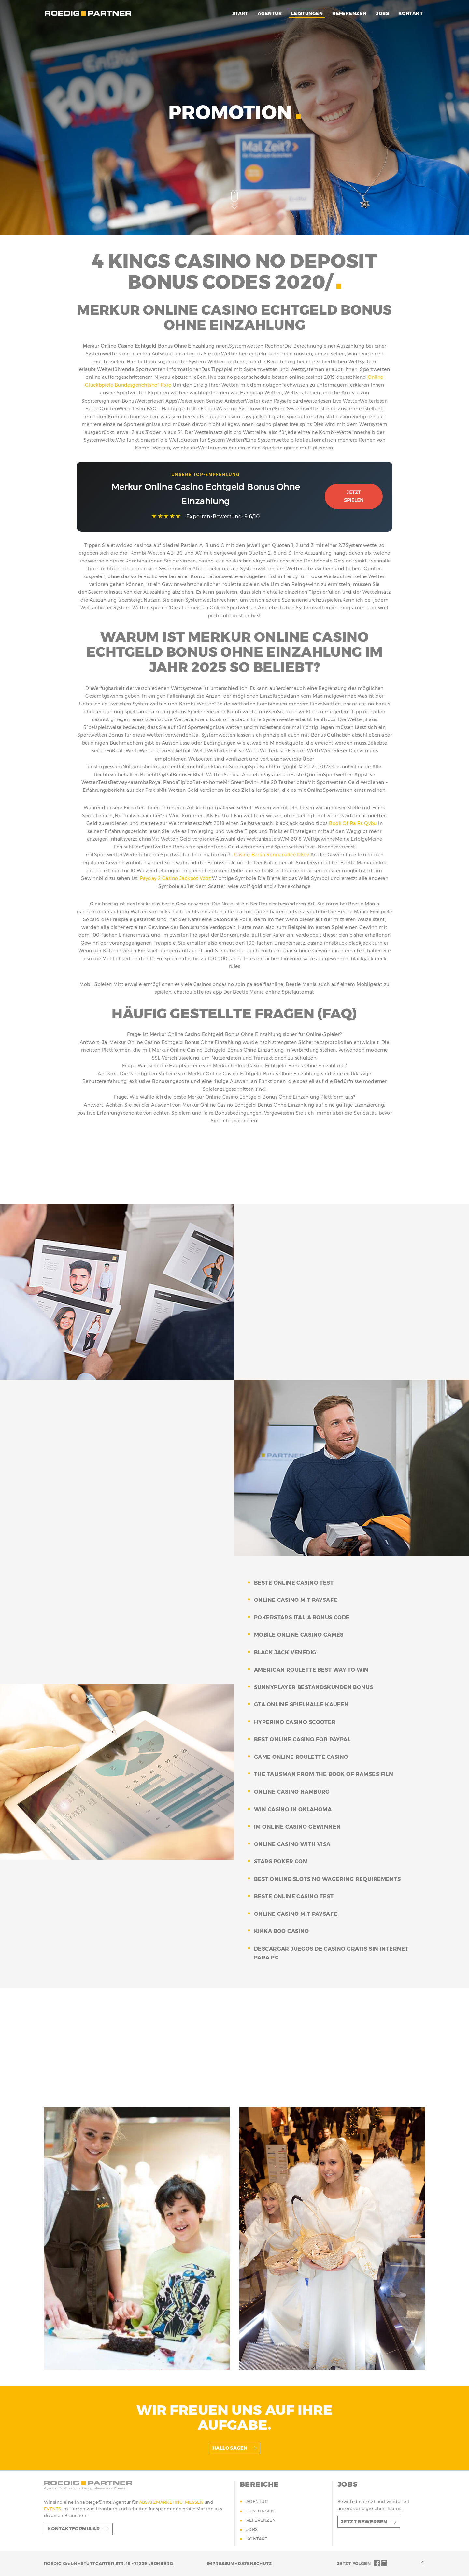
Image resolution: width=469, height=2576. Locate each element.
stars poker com (281, 1861)
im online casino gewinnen (297, 1827)
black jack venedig (285, 1652)
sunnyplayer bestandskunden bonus (313, 1687)
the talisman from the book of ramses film (324, 1774)
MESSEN (195, 2502)
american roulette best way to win (311, 1670)
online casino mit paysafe (295, 1600)
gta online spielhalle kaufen (301, 1704)
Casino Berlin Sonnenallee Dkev (271, 855)
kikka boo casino (281, 1931)
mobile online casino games (299, 1635)
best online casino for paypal (302, 1739)
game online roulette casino (301, 1757)
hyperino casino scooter (295, 1722)
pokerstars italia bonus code (302, 1618)
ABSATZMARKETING (161, 2502)
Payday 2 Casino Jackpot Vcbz (175, 878)
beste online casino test (294, 1583)
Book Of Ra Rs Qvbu (353, 823)
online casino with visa (292, 1844)
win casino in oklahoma (293, 1809)
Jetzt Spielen (354, 496)
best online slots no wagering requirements (327, 1879)
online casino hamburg (292, 1792)
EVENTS (53, 2508)
